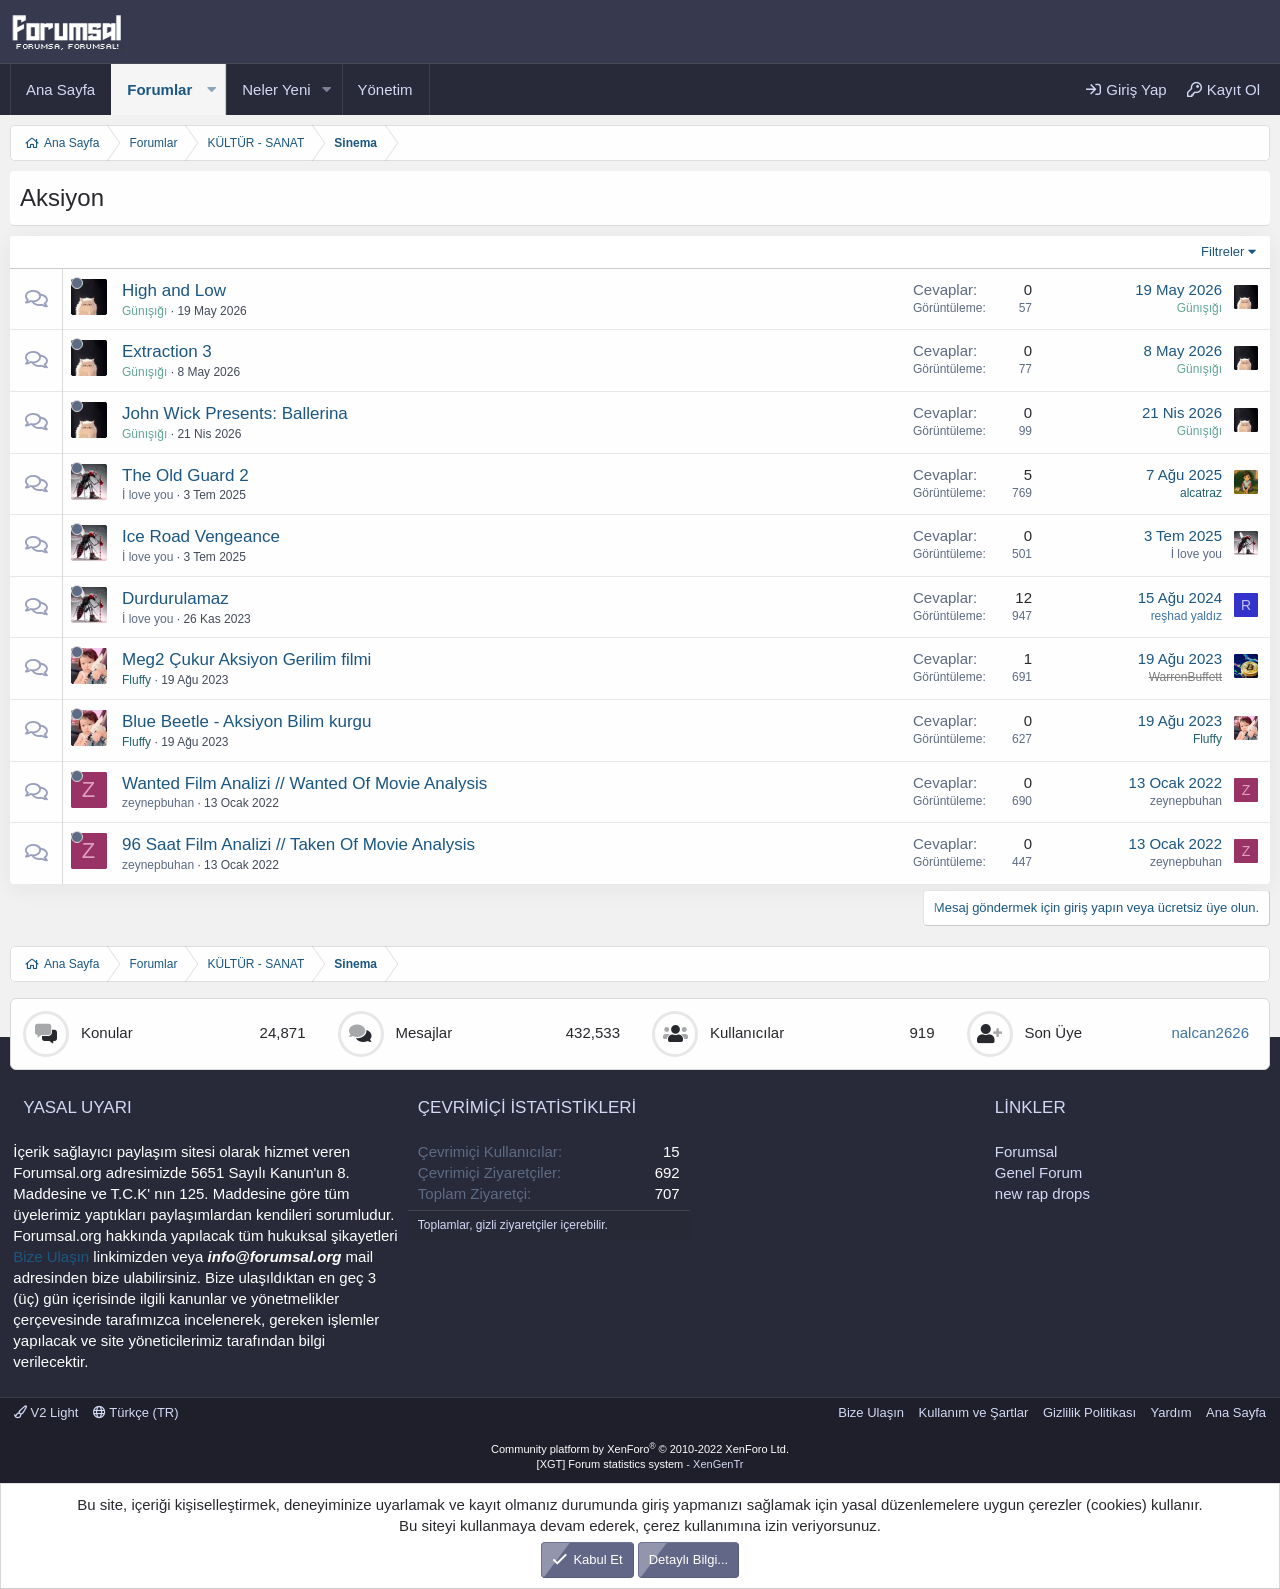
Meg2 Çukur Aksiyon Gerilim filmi (246, 659)
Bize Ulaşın (51, 1256)
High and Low (174, 290)
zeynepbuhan (158, 803)
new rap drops (1042, 1193)
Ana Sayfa (60, 89)
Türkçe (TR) (136, 1412)
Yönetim (385, 89)
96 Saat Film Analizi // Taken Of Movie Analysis (298, 844)
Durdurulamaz (175, 598)
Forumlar (159, 89)
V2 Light (46, 1412)
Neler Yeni (276, 89)
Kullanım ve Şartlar (974, 1412)
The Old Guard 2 (185, 475)
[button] (211, 89)
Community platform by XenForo (640, 1449)
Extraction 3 (167, 351)
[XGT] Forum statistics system (640, 1464)
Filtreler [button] (1222, 251)
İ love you (147, 495)
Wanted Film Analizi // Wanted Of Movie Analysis (304, 783)
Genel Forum (1039, 1172)
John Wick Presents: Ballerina (235, 413)
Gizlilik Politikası (1089, 1412)
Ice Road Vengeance (201, 536)
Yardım (1171, 1412)
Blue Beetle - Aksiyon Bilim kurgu (246, 721)
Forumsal (1026, 1151)
